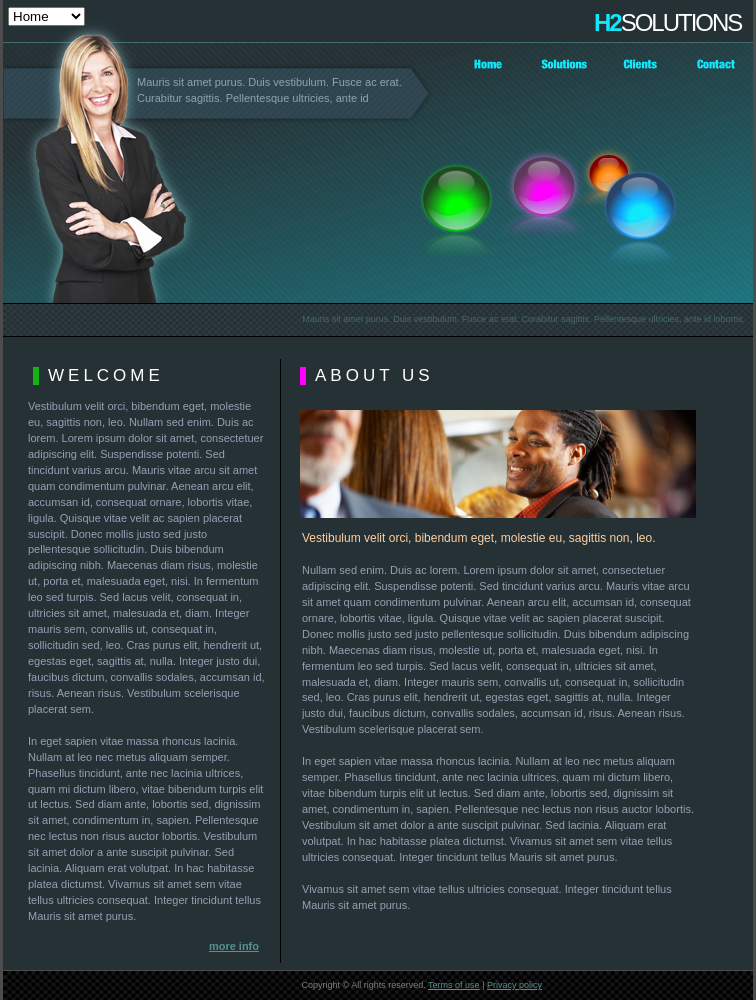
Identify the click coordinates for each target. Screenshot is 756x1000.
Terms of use (454, 985)
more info (234, 946)
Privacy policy (514, 985)
